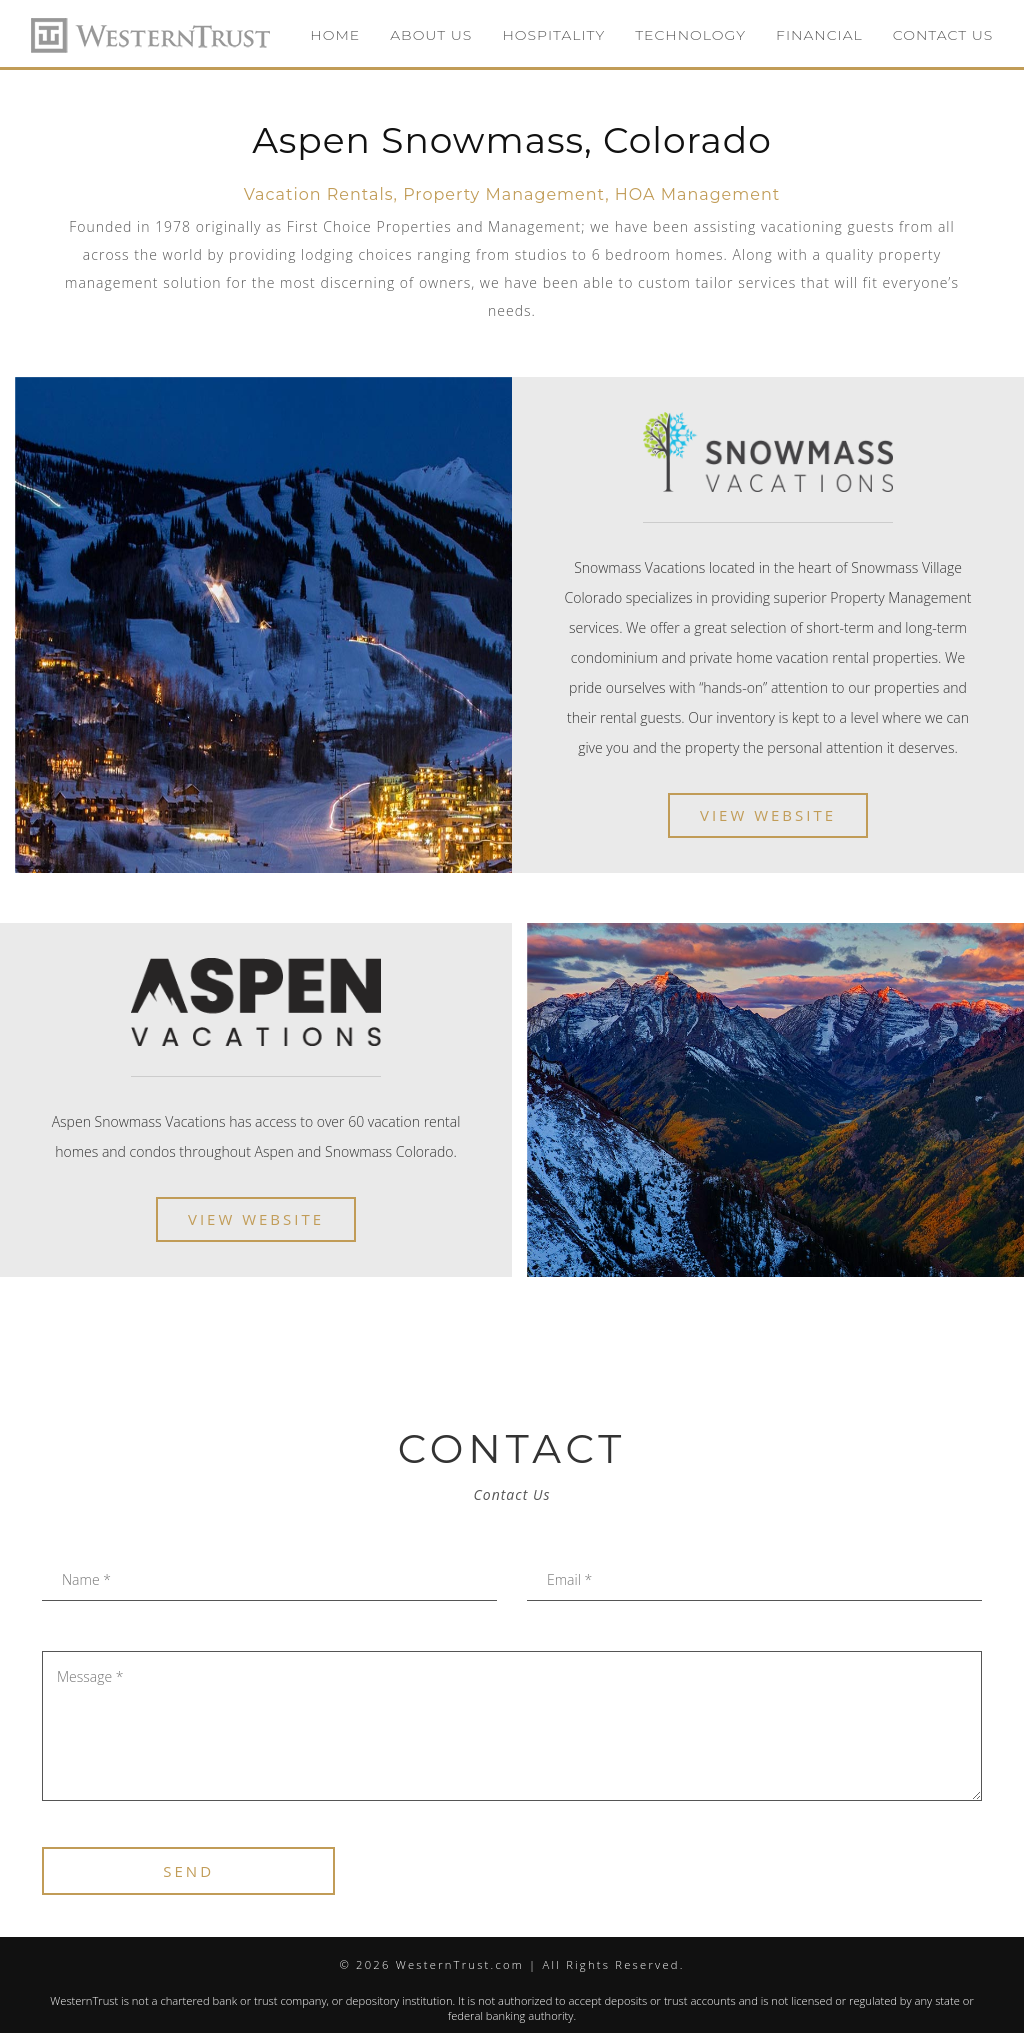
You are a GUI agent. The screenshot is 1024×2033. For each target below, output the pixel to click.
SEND (188, 1871)
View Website (768, 815)
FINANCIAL (819, 35)
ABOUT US (431, 35)
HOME (335, 35)
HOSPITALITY (553, 35)
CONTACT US (943, 35)
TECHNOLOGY (690, 35)
